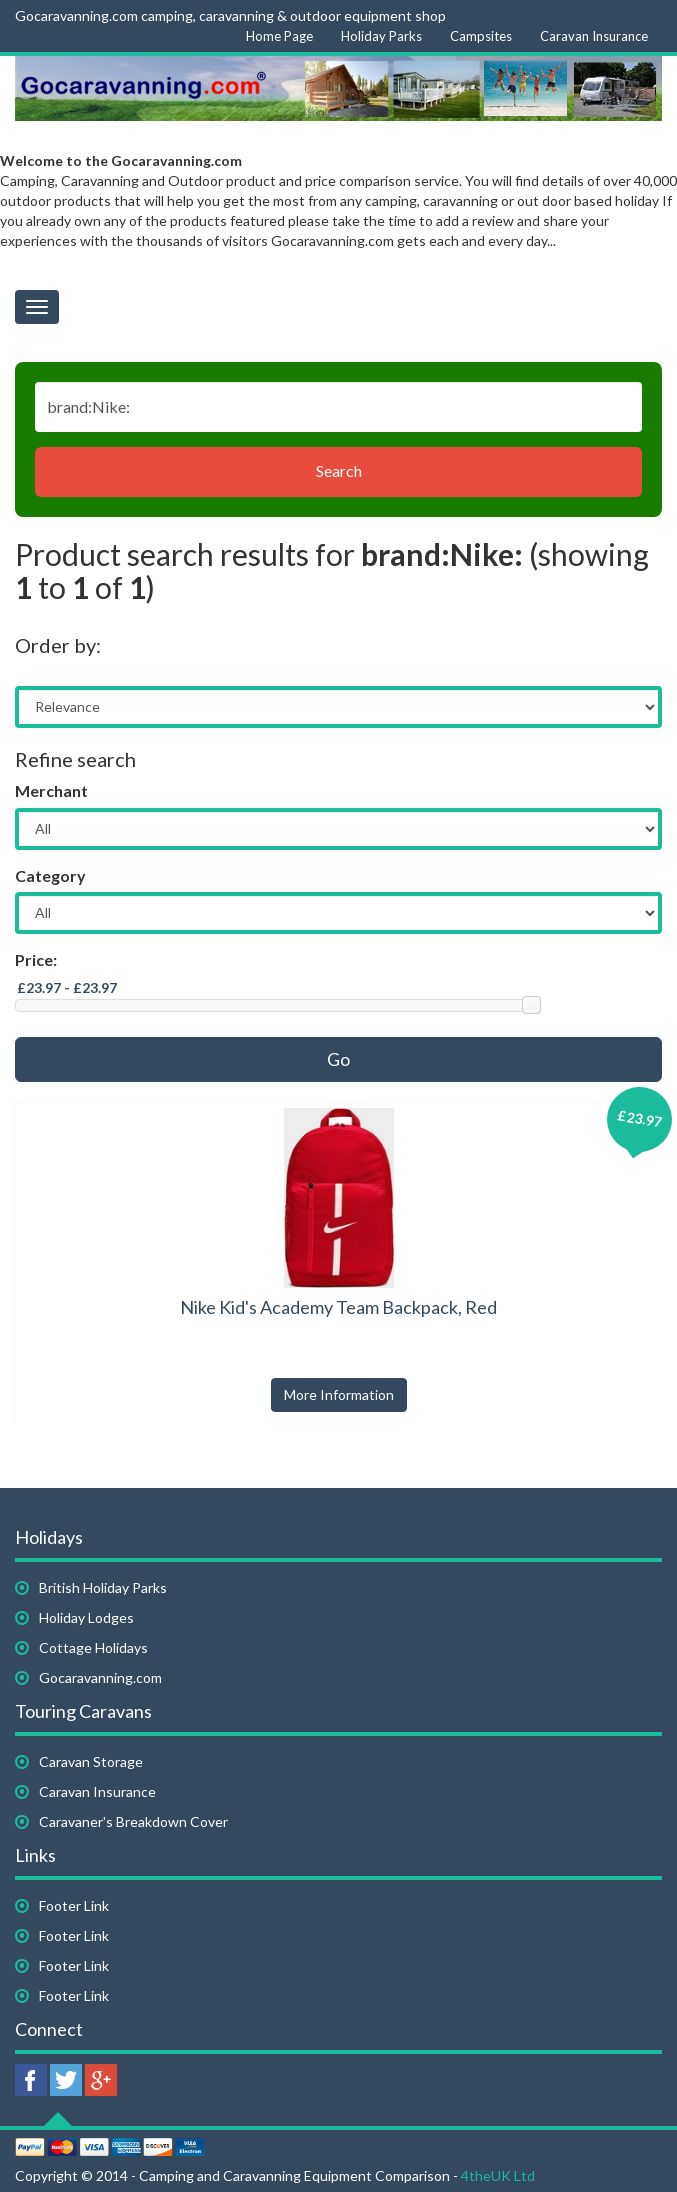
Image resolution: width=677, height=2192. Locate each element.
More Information (339, 1394)
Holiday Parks (381, 36)
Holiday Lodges (86, 1617)
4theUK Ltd (498, 2175)
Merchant (51, 790)
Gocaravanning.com (100, 1677)
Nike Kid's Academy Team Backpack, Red (338, 1307)
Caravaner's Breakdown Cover (133, 1821)
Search (339, 470)
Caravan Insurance (594, 36)
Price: (36, 959)
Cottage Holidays (93, 1647)
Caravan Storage (91, 1761)
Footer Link (74, 1905)
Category (50, 875)
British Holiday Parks (103, 1587)
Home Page (279, 36)
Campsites (481, 36)
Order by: (58, 645)
